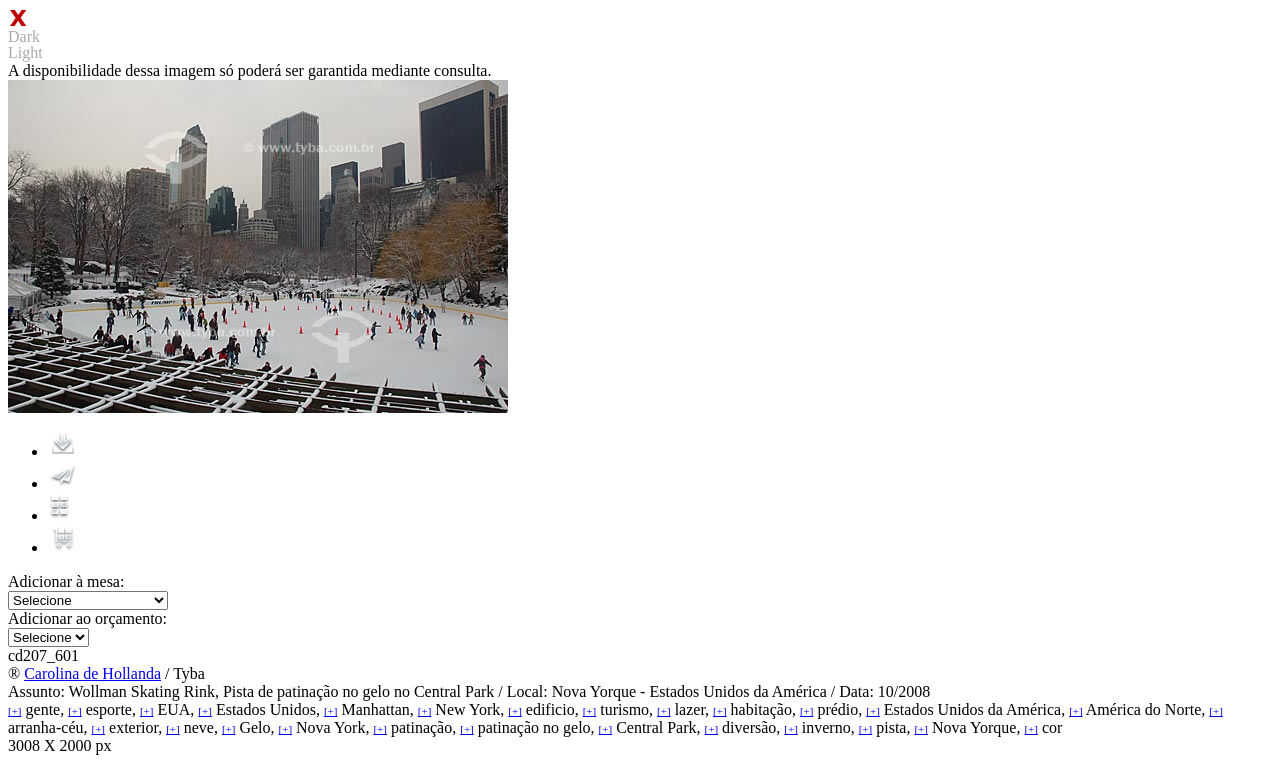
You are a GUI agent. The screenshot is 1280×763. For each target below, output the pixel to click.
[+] (15, 711)
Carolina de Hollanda (92, 673)
